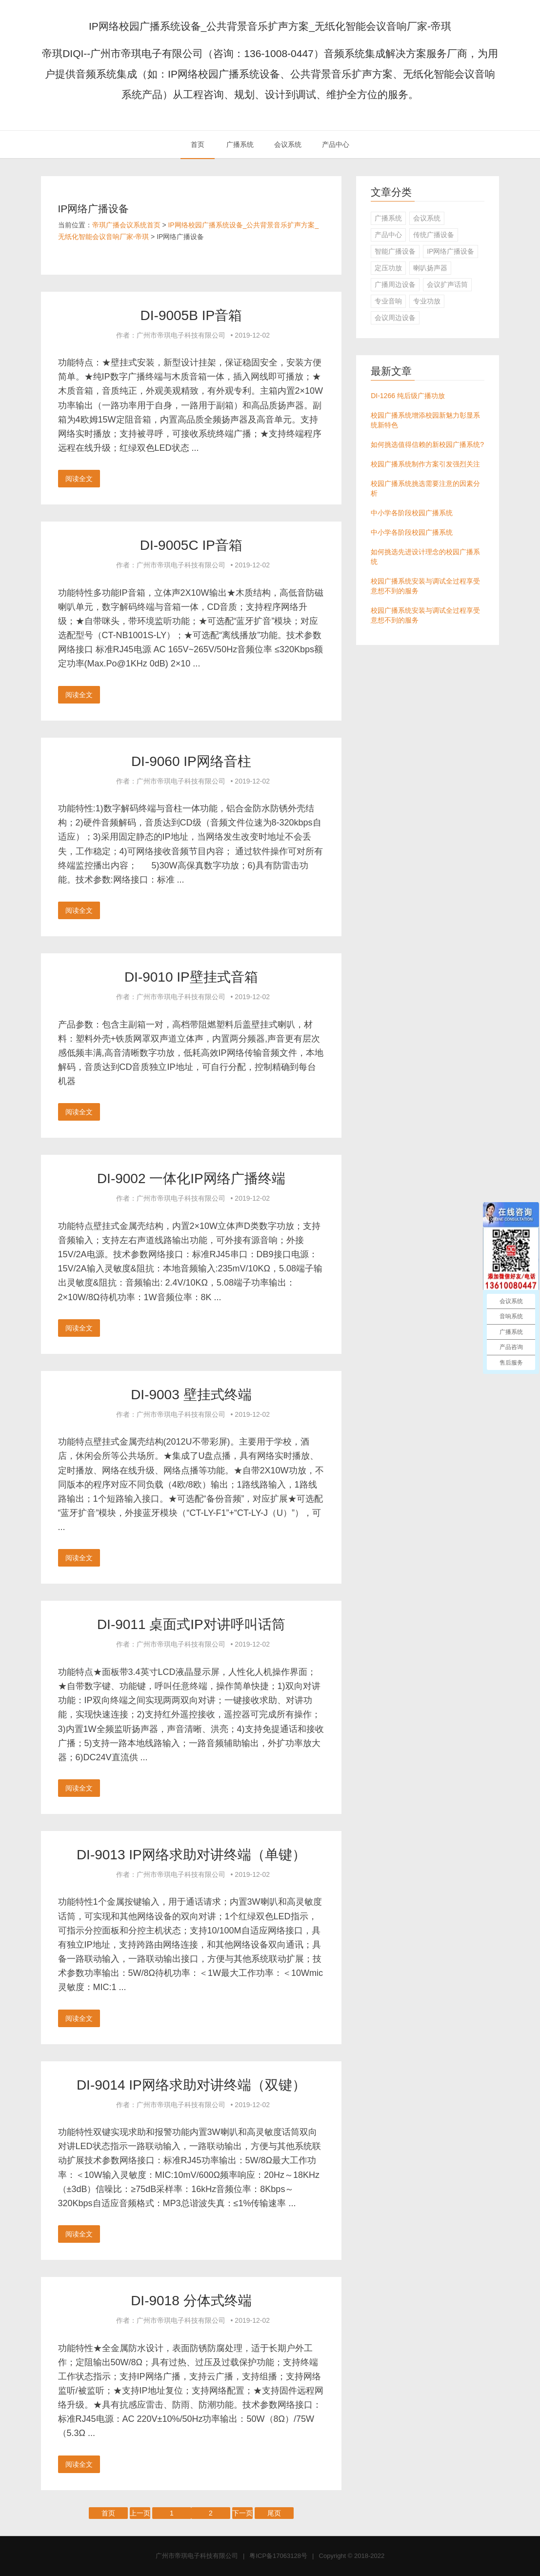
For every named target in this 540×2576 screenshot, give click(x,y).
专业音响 (388, 301)
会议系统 (287, 144)
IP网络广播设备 (450, 251)
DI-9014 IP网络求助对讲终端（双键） (191, 2085)
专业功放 (426, 301)
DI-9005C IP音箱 (191, 545)
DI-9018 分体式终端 (191, 2300)
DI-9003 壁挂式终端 (191, 1394)
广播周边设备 (395, 284)
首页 (197, 144)
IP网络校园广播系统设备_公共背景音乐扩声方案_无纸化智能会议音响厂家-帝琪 (270, 26)
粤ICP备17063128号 (278, 2555)
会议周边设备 (395, 318)
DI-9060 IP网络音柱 (191, 761)
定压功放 (388, 268)
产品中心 (335, 144)
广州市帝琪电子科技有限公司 (197, 2555)
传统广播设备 (433, 235)
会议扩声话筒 (447, 284)
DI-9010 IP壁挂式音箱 (191, 977)
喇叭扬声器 (430, 268)
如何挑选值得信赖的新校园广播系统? (427, 444)
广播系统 (240, 144)
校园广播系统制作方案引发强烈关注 (425, 464)
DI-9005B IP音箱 (191, 315)
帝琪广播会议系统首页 (126, 225)
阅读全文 (79, 479)
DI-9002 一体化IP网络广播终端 (191, 1178)
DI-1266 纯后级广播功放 (408, 396)
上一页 (140, 2513)
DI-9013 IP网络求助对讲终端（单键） (191, 1854)
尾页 (274, 2513)
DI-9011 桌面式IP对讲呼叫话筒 (191, 1624)
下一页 (242, 2513)
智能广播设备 (395, 251)
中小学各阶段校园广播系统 (412, 513)
